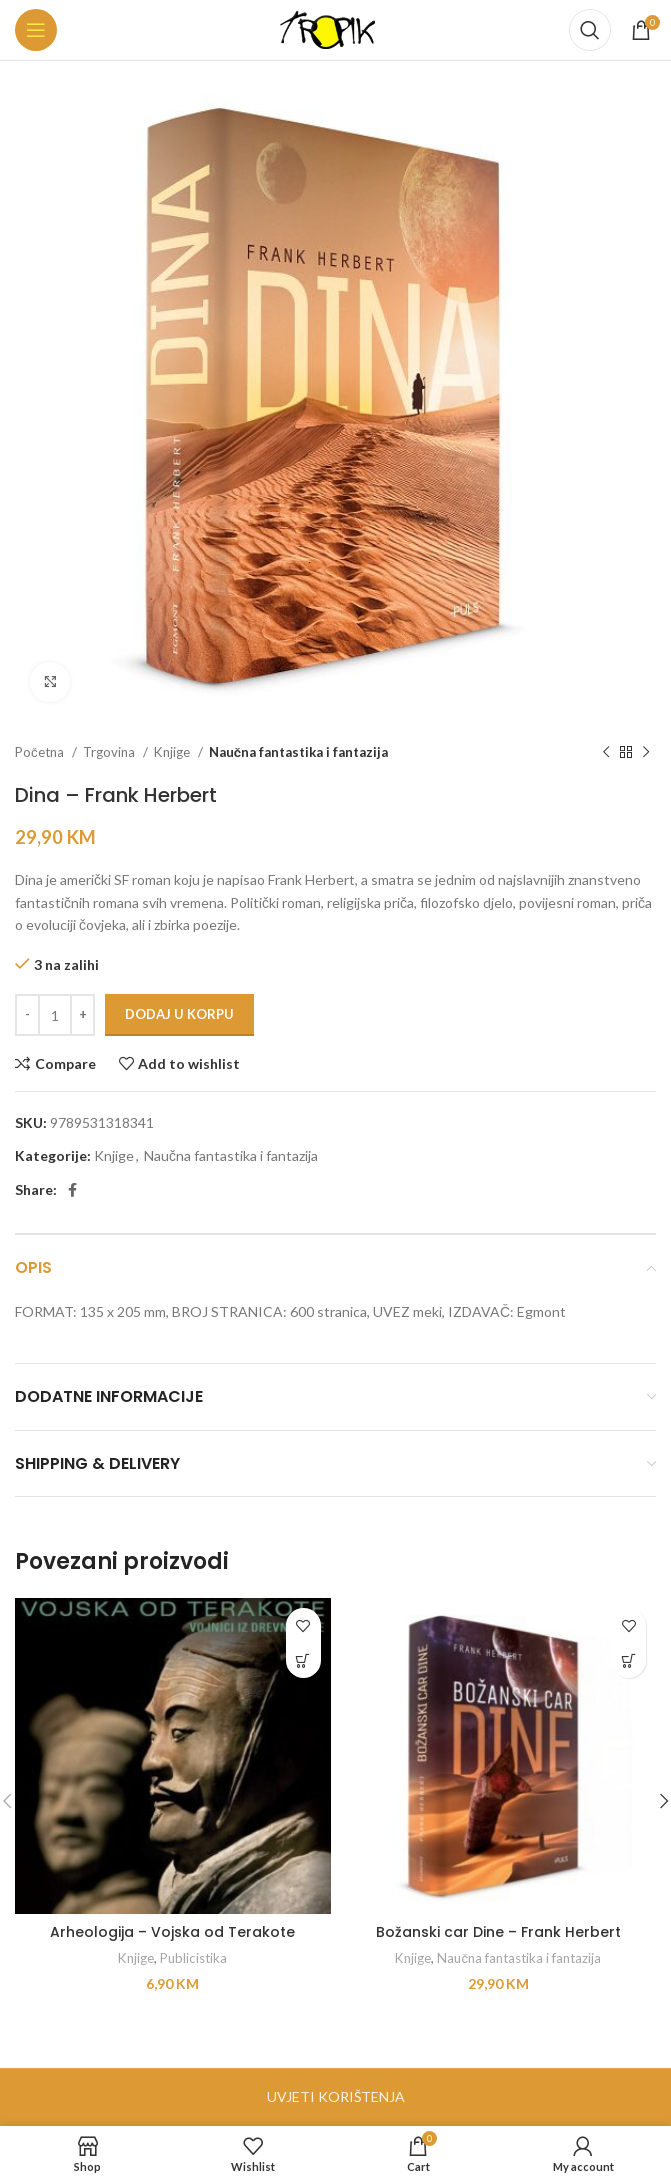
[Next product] (646, 753)
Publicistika (193, 1958)
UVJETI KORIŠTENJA (336, 2096)
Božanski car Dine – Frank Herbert (498, 1932)
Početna (41, 752)
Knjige (173, 752)
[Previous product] (606, 753)
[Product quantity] (55, 1015)
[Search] (590, 30)
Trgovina (110, 752)
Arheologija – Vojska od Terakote (172, 1932)
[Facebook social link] (72, 1190)
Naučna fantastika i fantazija (298, 752)
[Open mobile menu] (36, 30)
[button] (303, 1660)
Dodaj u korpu (179, 1014)
